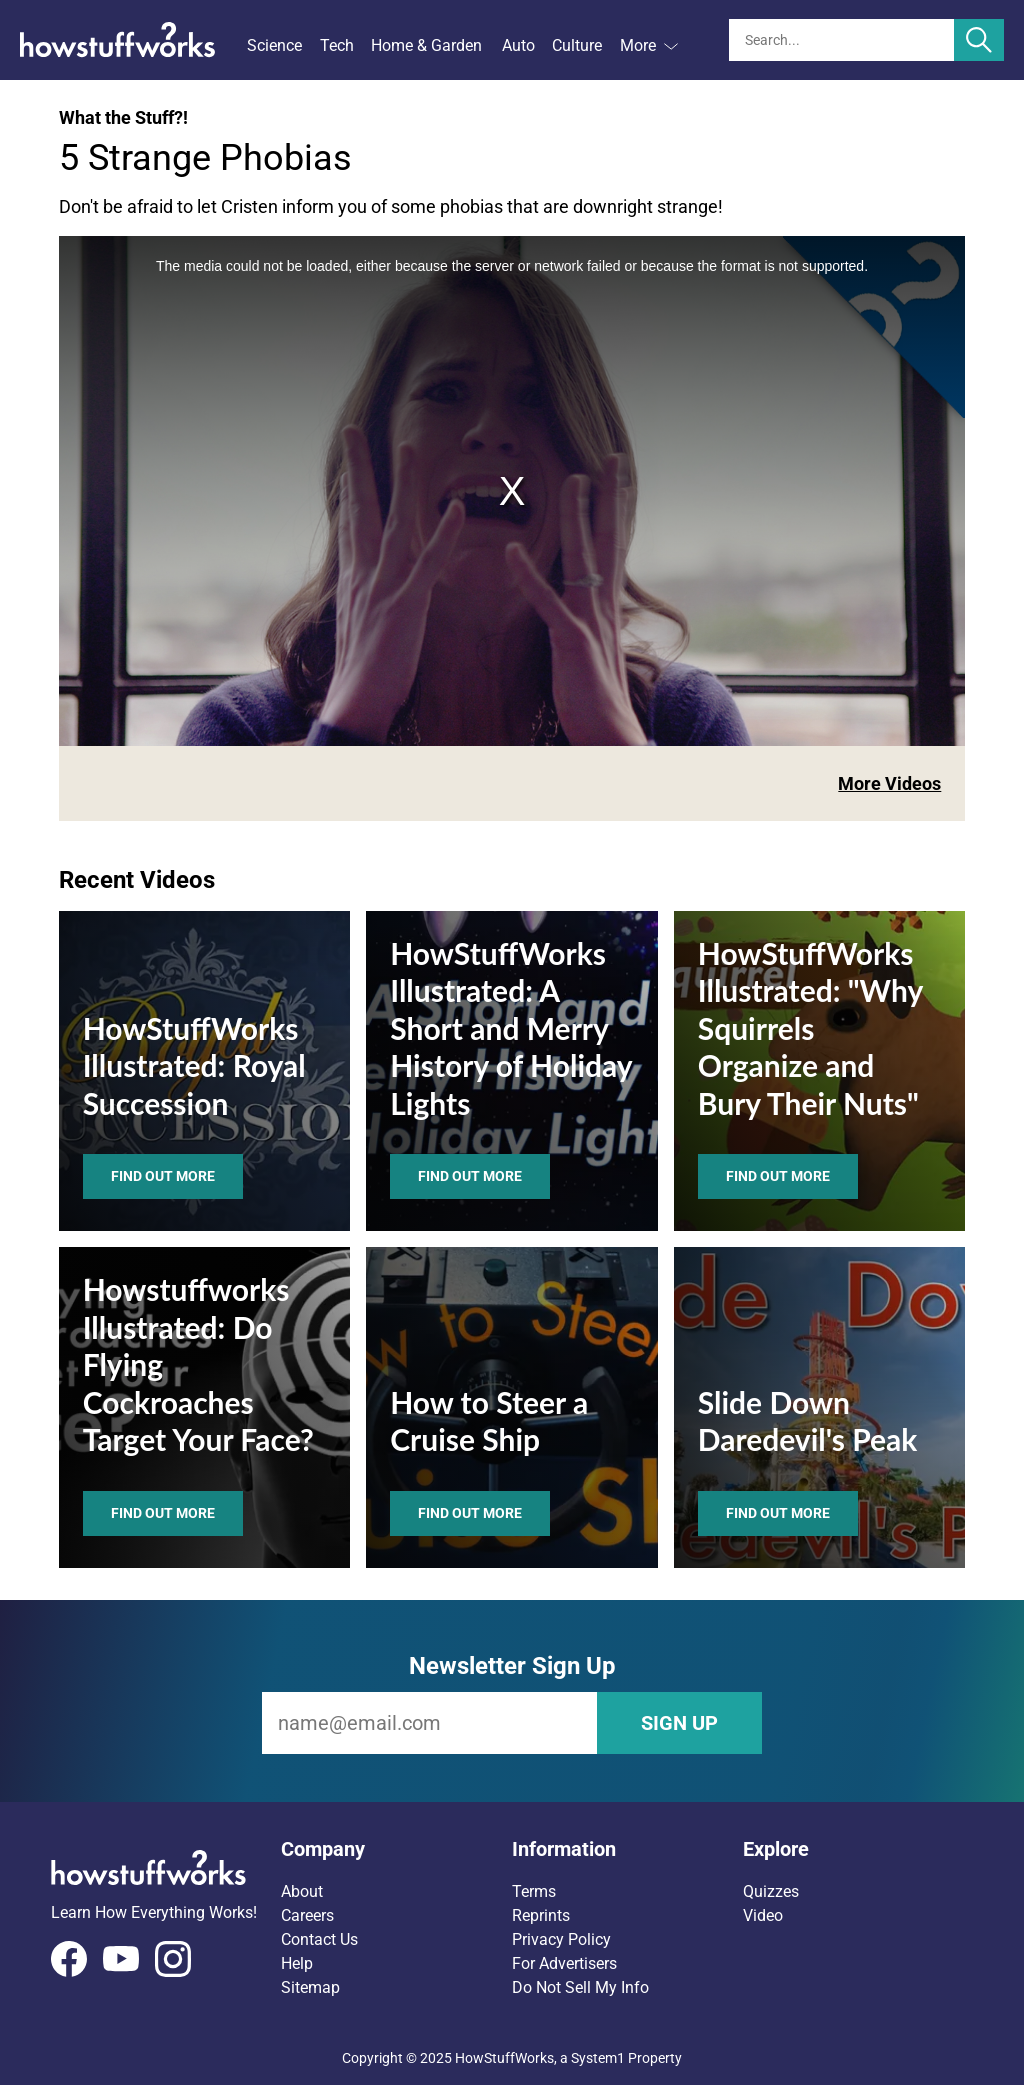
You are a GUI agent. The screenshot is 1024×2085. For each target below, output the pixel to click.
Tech (337, 45)
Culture (577, 45)
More (649, 45)
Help (297, 1963)
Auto (518, 45)
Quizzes (771, 1891)
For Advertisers (564, 1963)
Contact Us (319, 1939)
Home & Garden (426, 45)
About (302, 1891)
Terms (534, 1891)
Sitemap (310, 1987)
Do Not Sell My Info (580, 1987)
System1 (598, 2058)
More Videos (889, 783)
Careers (307, 1915)
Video (763, 1915)
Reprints (541, 1915)
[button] (396, 1849)
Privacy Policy (561, 1939)
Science (274, 45)
